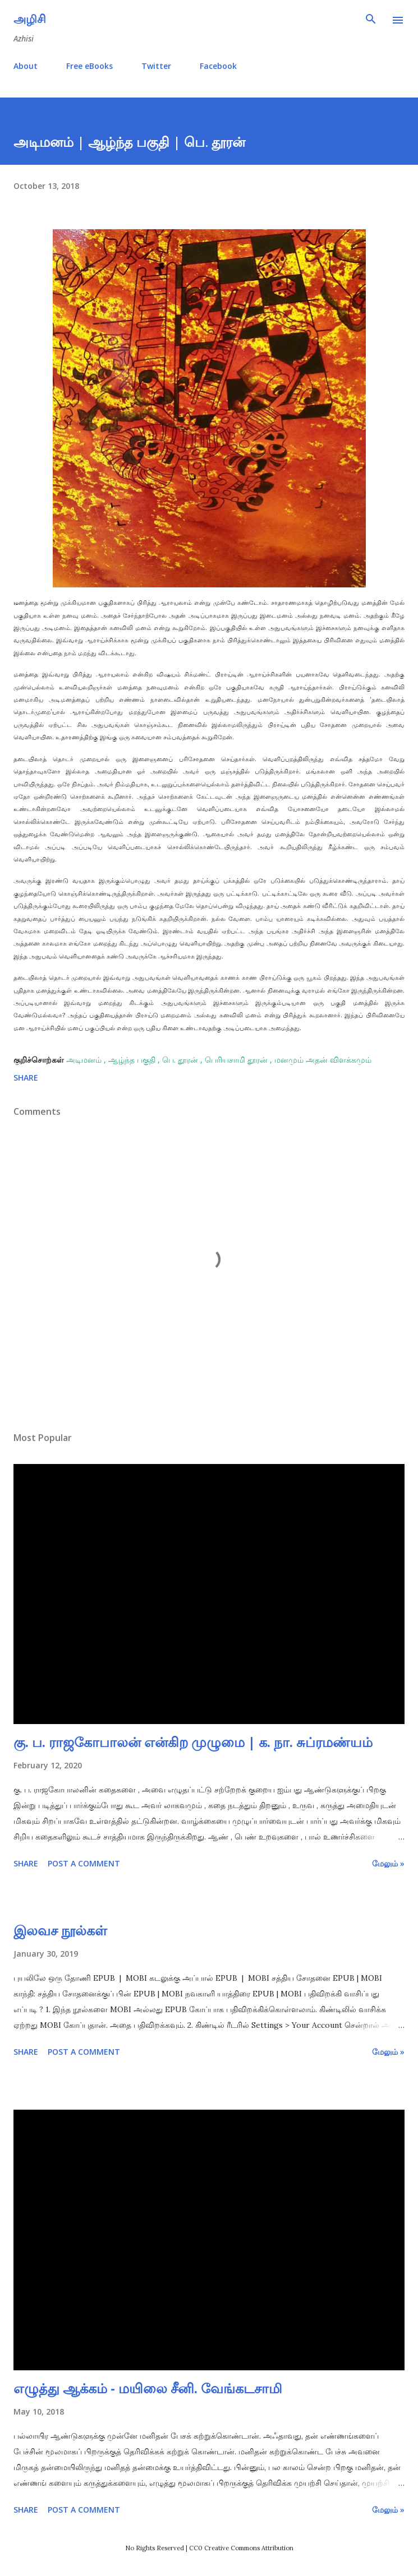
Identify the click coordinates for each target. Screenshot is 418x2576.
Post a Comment (84, 1863)
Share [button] (25, 1077)
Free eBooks (89, 66)
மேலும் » (388, 1863)
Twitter (156, 66)
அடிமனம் (85, 1059)
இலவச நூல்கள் (60, 1930)
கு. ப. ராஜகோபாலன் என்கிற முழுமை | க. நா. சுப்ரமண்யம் (193, 1741)
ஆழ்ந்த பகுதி (133, 1059)
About (25, 66)
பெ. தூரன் (181, 1059)
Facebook (218, 66)
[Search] (371, 20)
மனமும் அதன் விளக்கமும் (322, 1059)
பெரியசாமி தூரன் (237, 1059)
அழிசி (29, 18)
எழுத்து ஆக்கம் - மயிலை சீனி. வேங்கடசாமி (147, 2388)
